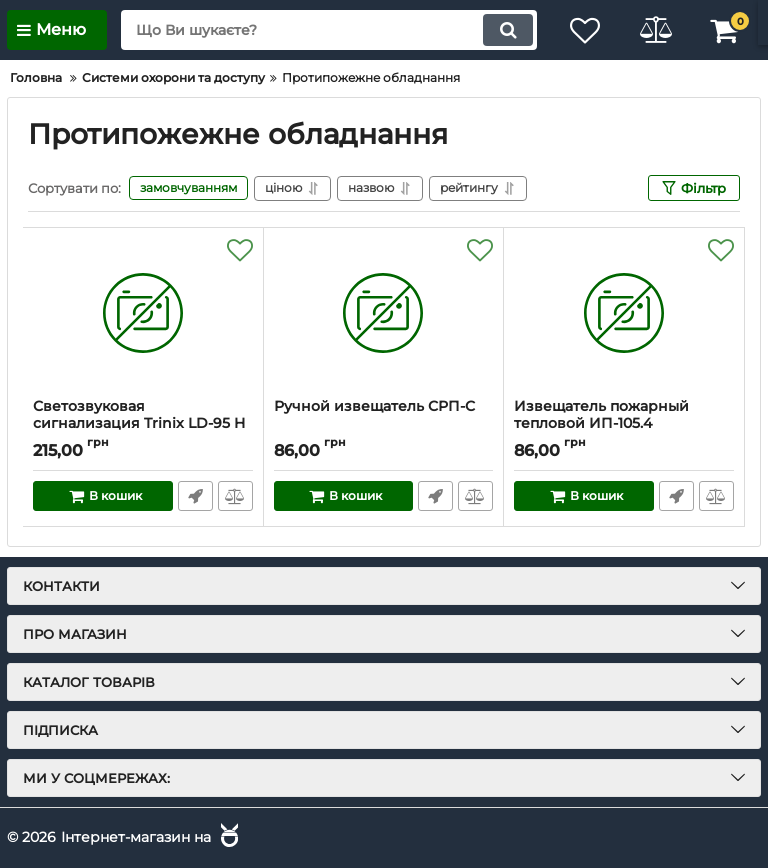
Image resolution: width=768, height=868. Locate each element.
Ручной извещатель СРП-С (374, 406)
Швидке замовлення (195, 496)
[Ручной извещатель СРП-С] (384, 313)
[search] (329, 30)
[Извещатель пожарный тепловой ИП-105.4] (624, 313)
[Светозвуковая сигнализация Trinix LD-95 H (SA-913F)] (143, 313)
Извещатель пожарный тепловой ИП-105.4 (601, 415)
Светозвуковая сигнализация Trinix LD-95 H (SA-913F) (139, 423)
